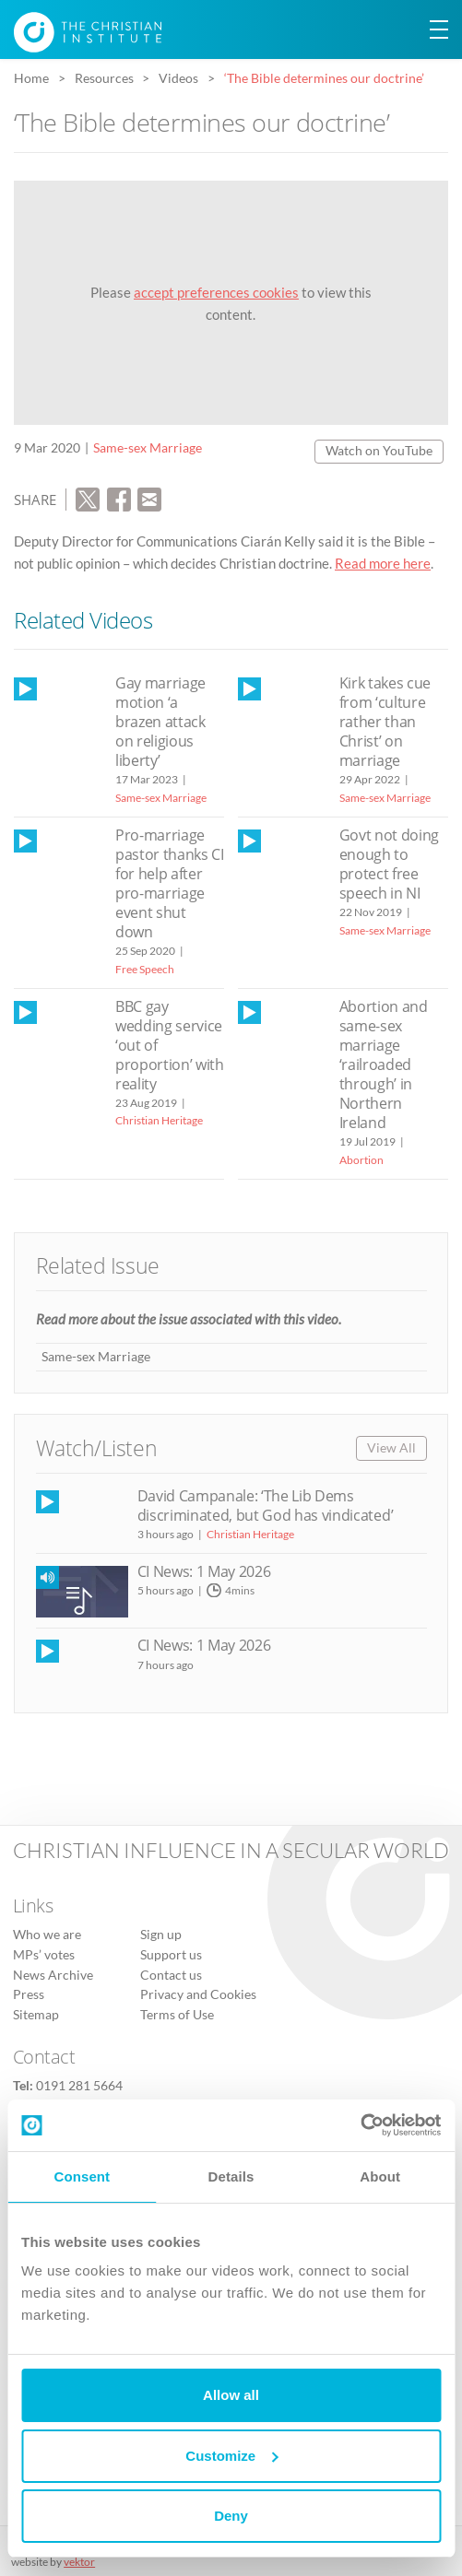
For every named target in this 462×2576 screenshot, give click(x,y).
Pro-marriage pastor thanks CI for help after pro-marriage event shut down (169, 883)
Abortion (361, 1160)
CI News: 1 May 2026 (204, 1571)
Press (28, 1994)
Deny (231, 2515)
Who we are (47, 1934)
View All (391, 1448)
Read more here (383, 563)
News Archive (53, 1975)
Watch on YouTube (379, 450)
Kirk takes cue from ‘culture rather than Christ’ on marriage (385, 721)
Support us (171, 1954)
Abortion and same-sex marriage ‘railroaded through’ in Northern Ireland (383, 1064)
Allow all (231, 2395)
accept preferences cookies (216, 292)
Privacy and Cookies (198, 1994)
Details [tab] (231, 2176)
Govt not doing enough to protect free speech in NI (389, 864)
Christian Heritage (159, 1120)
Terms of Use (177, 2014)
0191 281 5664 (79, 2085)
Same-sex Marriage (147, 448)
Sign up (161, 1934)
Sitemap (36, 2014)
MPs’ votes (44, 1954)
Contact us (171, 1975)
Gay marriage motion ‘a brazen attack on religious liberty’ (160, 721)
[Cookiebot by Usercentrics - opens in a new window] (360, 2125)
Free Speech (144, 969)
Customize (231, 2456)
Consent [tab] (81, 2176)
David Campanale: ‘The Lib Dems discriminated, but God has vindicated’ (265, 1505)
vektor (79, 2562)
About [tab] (380, 2176)
